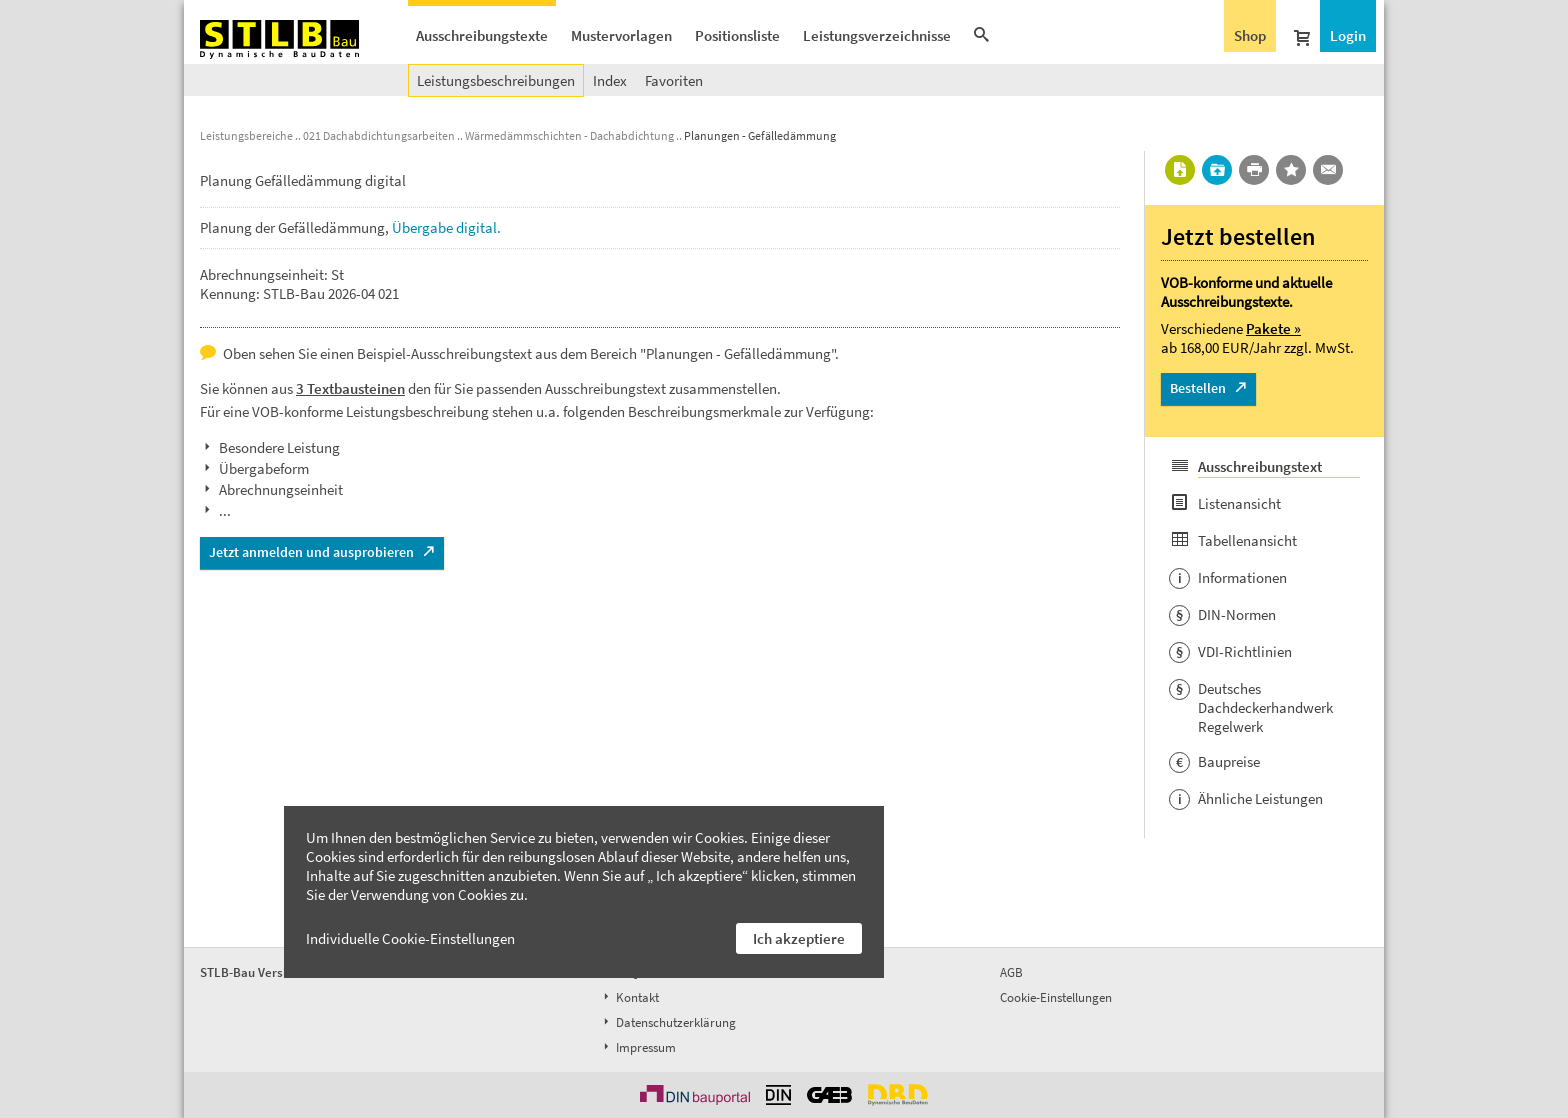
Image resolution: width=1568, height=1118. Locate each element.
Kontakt (629, 997)
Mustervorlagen (621, 35)
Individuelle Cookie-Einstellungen (410, 938)
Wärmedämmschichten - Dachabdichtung (569, 135)
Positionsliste (737, 35)
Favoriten (674, 80)
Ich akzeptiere (799, 938)
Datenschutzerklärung (668, 1022)
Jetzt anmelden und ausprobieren (311, 552)
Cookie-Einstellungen (1056, 997)
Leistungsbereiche (246, 135)
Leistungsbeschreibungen (496, 80)
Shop (1250, 35)
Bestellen (1198, 388)
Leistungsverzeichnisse (877, 35)
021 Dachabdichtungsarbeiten (379, 135)
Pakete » (1273, 328)
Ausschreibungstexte (482, 35)
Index (610, 80)
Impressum (638, 1047)
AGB (1011, 972)
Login (1348, 35)
